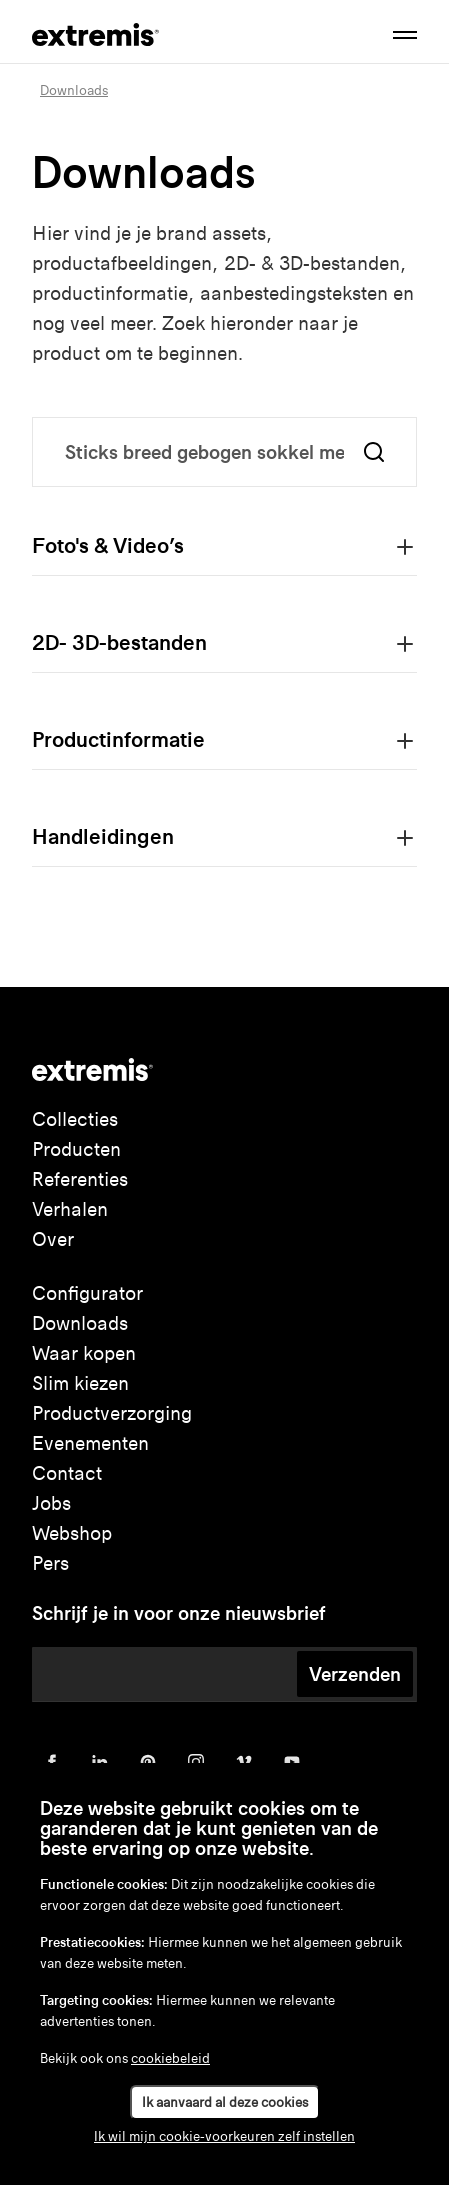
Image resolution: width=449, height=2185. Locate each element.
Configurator (87, 1293)
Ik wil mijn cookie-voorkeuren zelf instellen (224, 2136)
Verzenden (355, 1674)
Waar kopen (84, 1353)
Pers (50, 1563)
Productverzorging (112, 1413)
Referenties (80, 1179)
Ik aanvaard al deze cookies (225, 2102)
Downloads (80, 1323)
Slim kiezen (80, 1383)
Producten (76, 1149)
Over (53, 1239)
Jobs (51, 1503)
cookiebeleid (170, 2058)
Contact (67, 1473)
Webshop (72, 1533)
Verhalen (70, 1209)
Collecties (75, 1119)
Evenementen (90, 1443)
